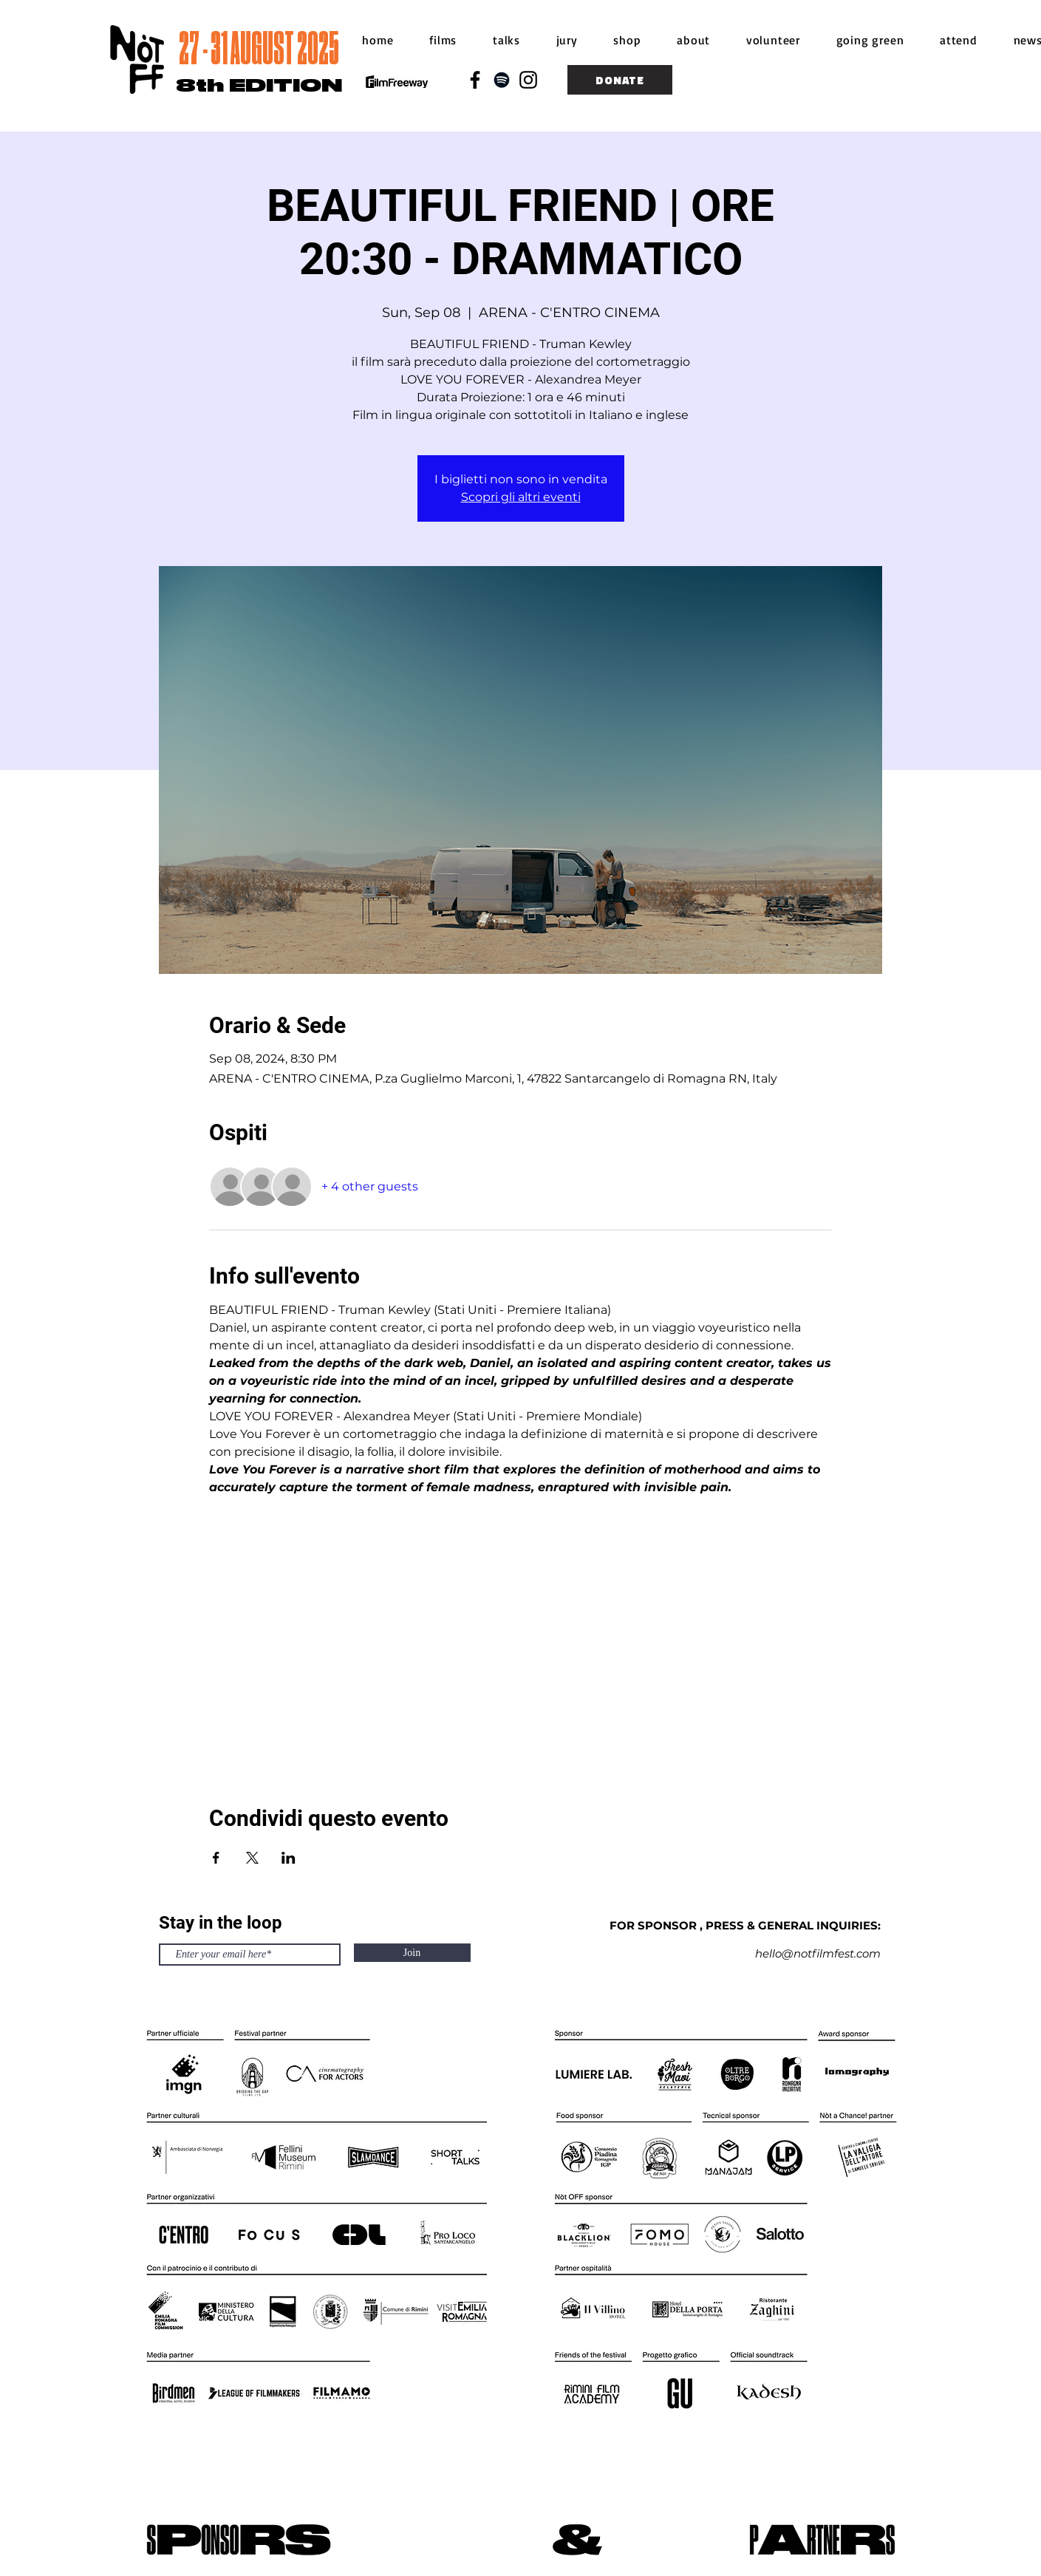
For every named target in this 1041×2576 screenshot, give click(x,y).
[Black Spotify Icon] (501, 80)
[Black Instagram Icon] (528, 80)
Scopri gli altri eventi (521, 497)
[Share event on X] (252, 1858)
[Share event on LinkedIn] (288, 1858)
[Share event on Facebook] (216, 1858)
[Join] (412, 1952)
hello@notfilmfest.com (818, 1953)
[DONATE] (619, 80)
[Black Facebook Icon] (475, 80)
